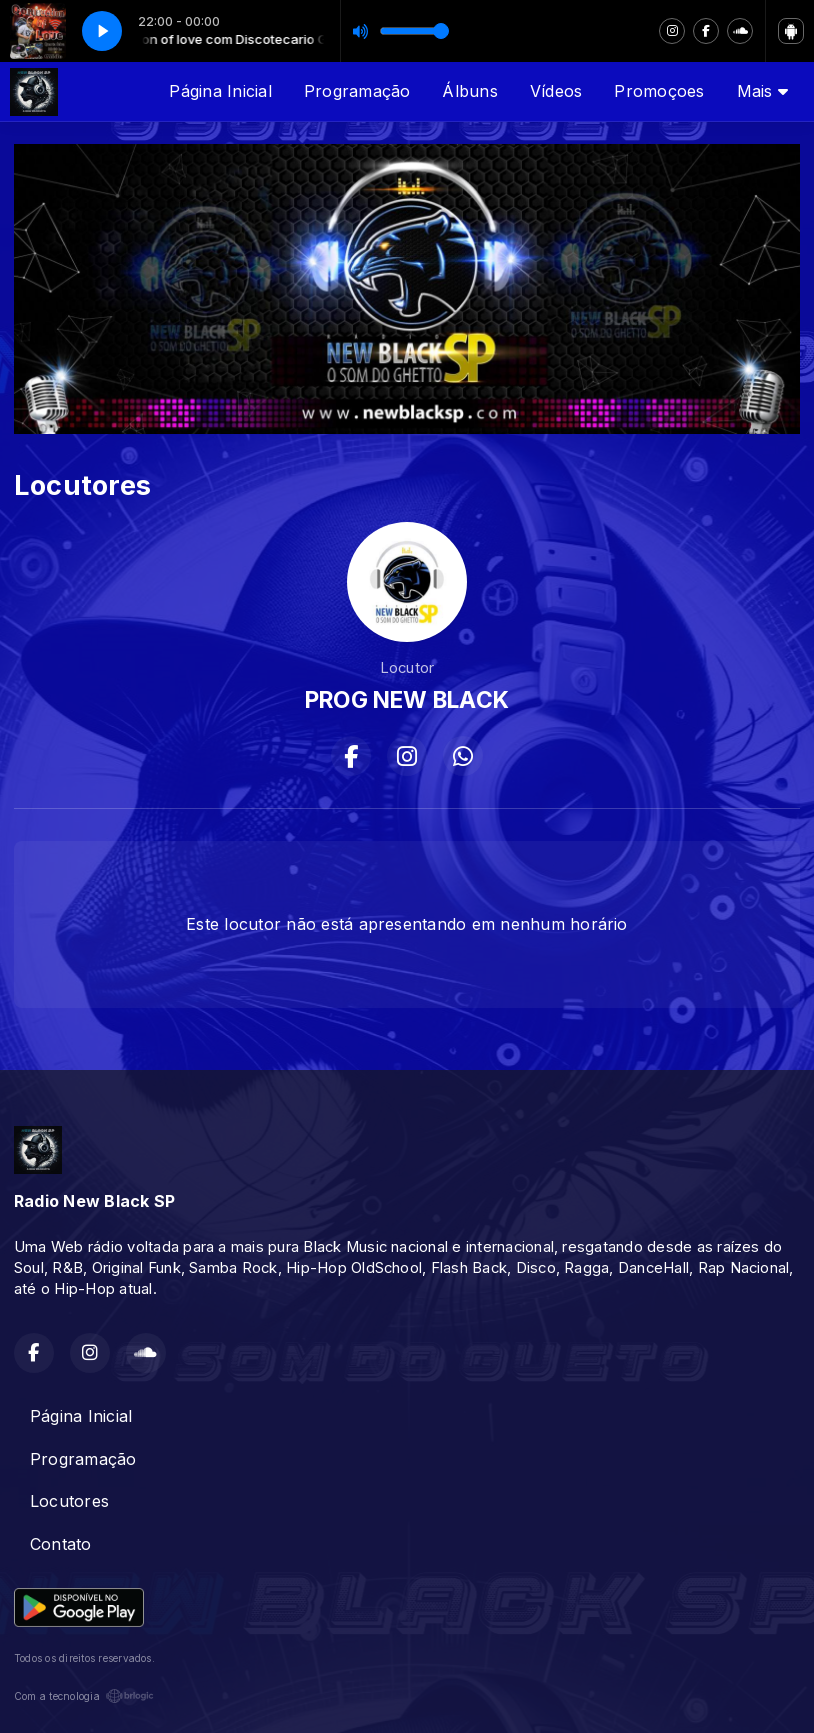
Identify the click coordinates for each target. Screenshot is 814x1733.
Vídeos (556, 91)
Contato (61, 1544)
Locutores (69, 1501)
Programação (357, 91)
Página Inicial (220, 91)
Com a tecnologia (84, 1696)
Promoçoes (659, 91)
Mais (762, 91)
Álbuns (469, 91)
